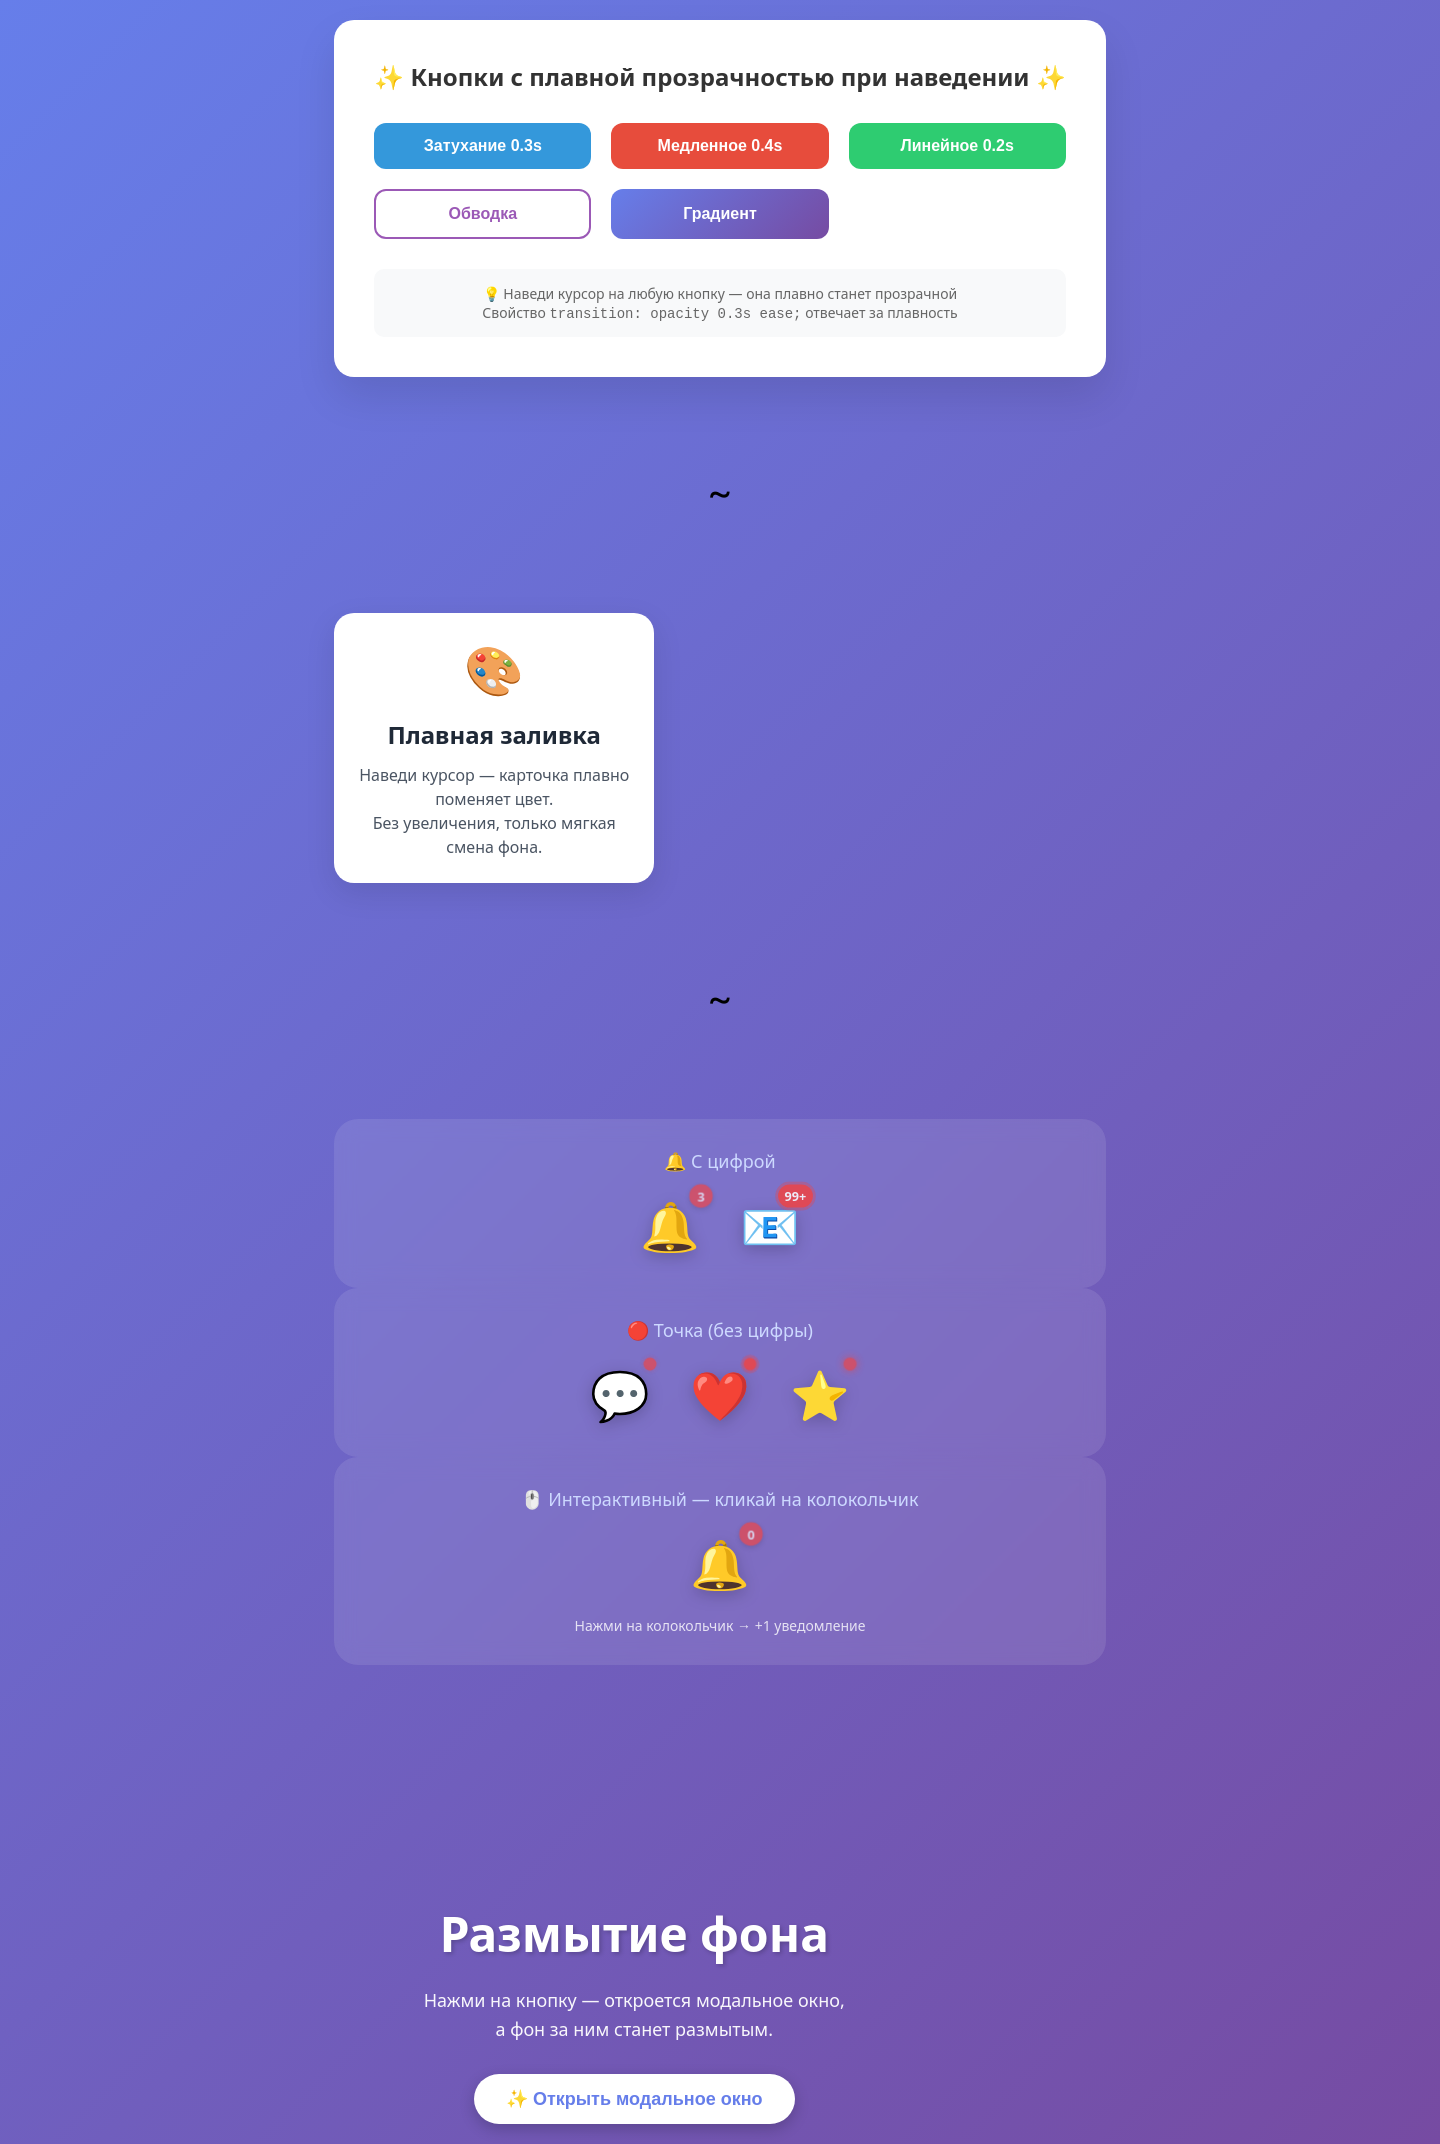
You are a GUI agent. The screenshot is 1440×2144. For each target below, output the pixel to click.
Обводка (483, 213)
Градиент (720, 213)
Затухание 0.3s (483, 145)
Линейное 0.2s (956, 145)
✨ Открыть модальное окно (634, 2099)
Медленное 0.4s (720, 145)
